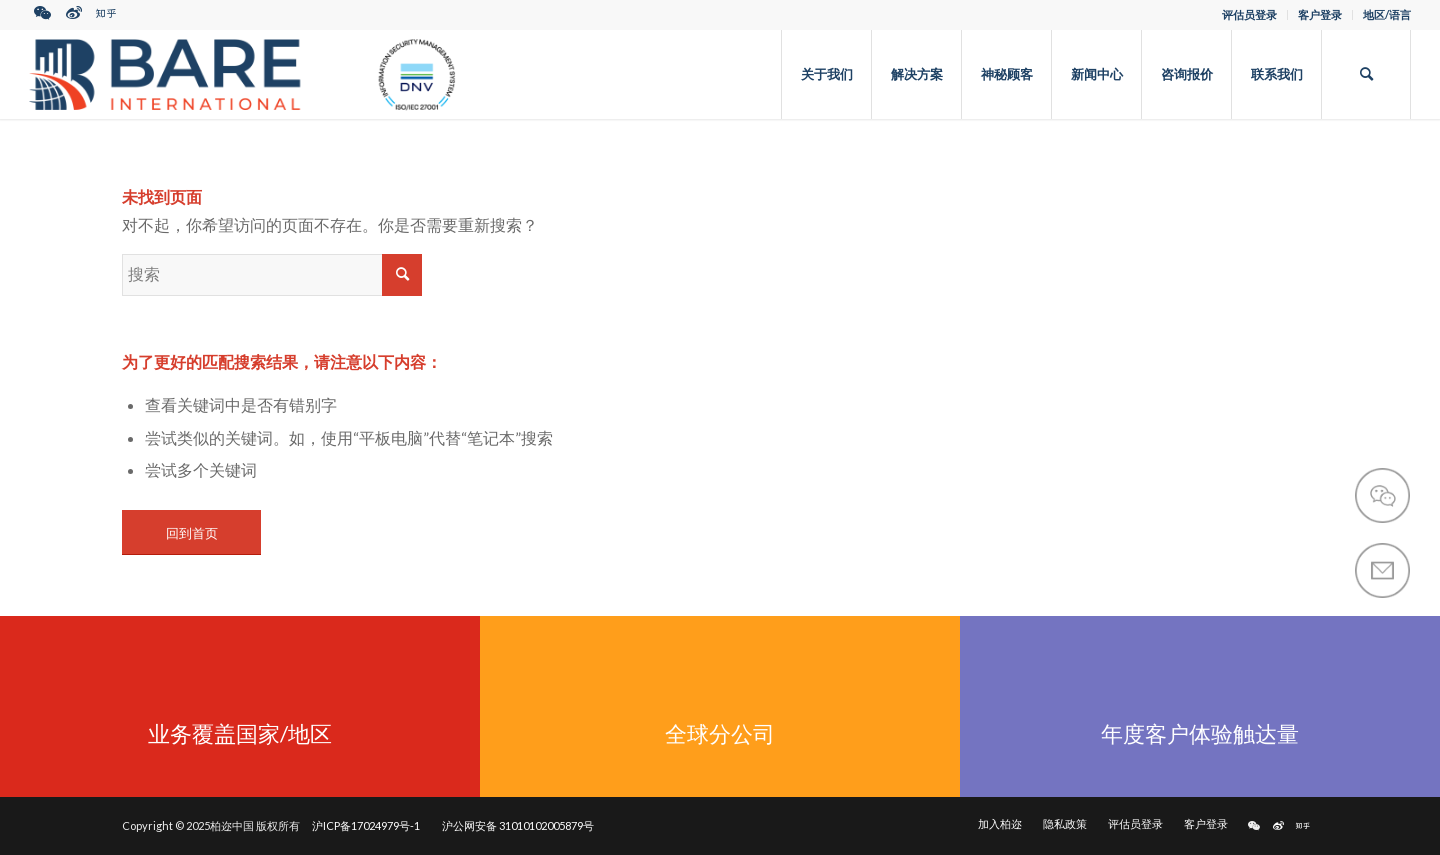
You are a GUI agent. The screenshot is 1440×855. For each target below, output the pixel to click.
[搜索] (1366, 74)
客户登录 (1320, 14)
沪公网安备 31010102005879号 (518, 825)
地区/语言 (1387, 14)
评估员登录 (1249, 14)
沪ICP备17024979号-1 (366, 825)
